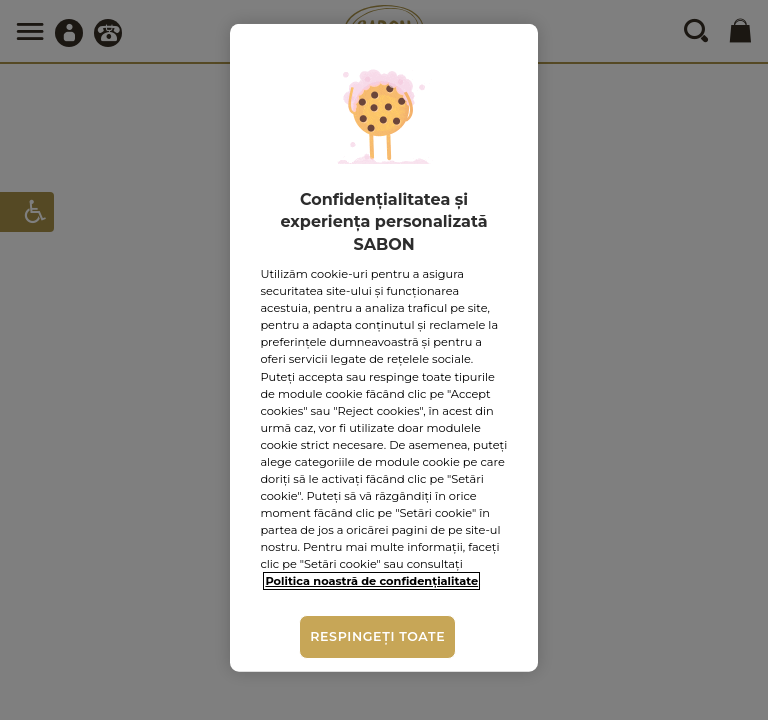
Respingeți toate (377, 636)
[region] (383, 348)
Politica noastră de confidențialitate (371, 581)
